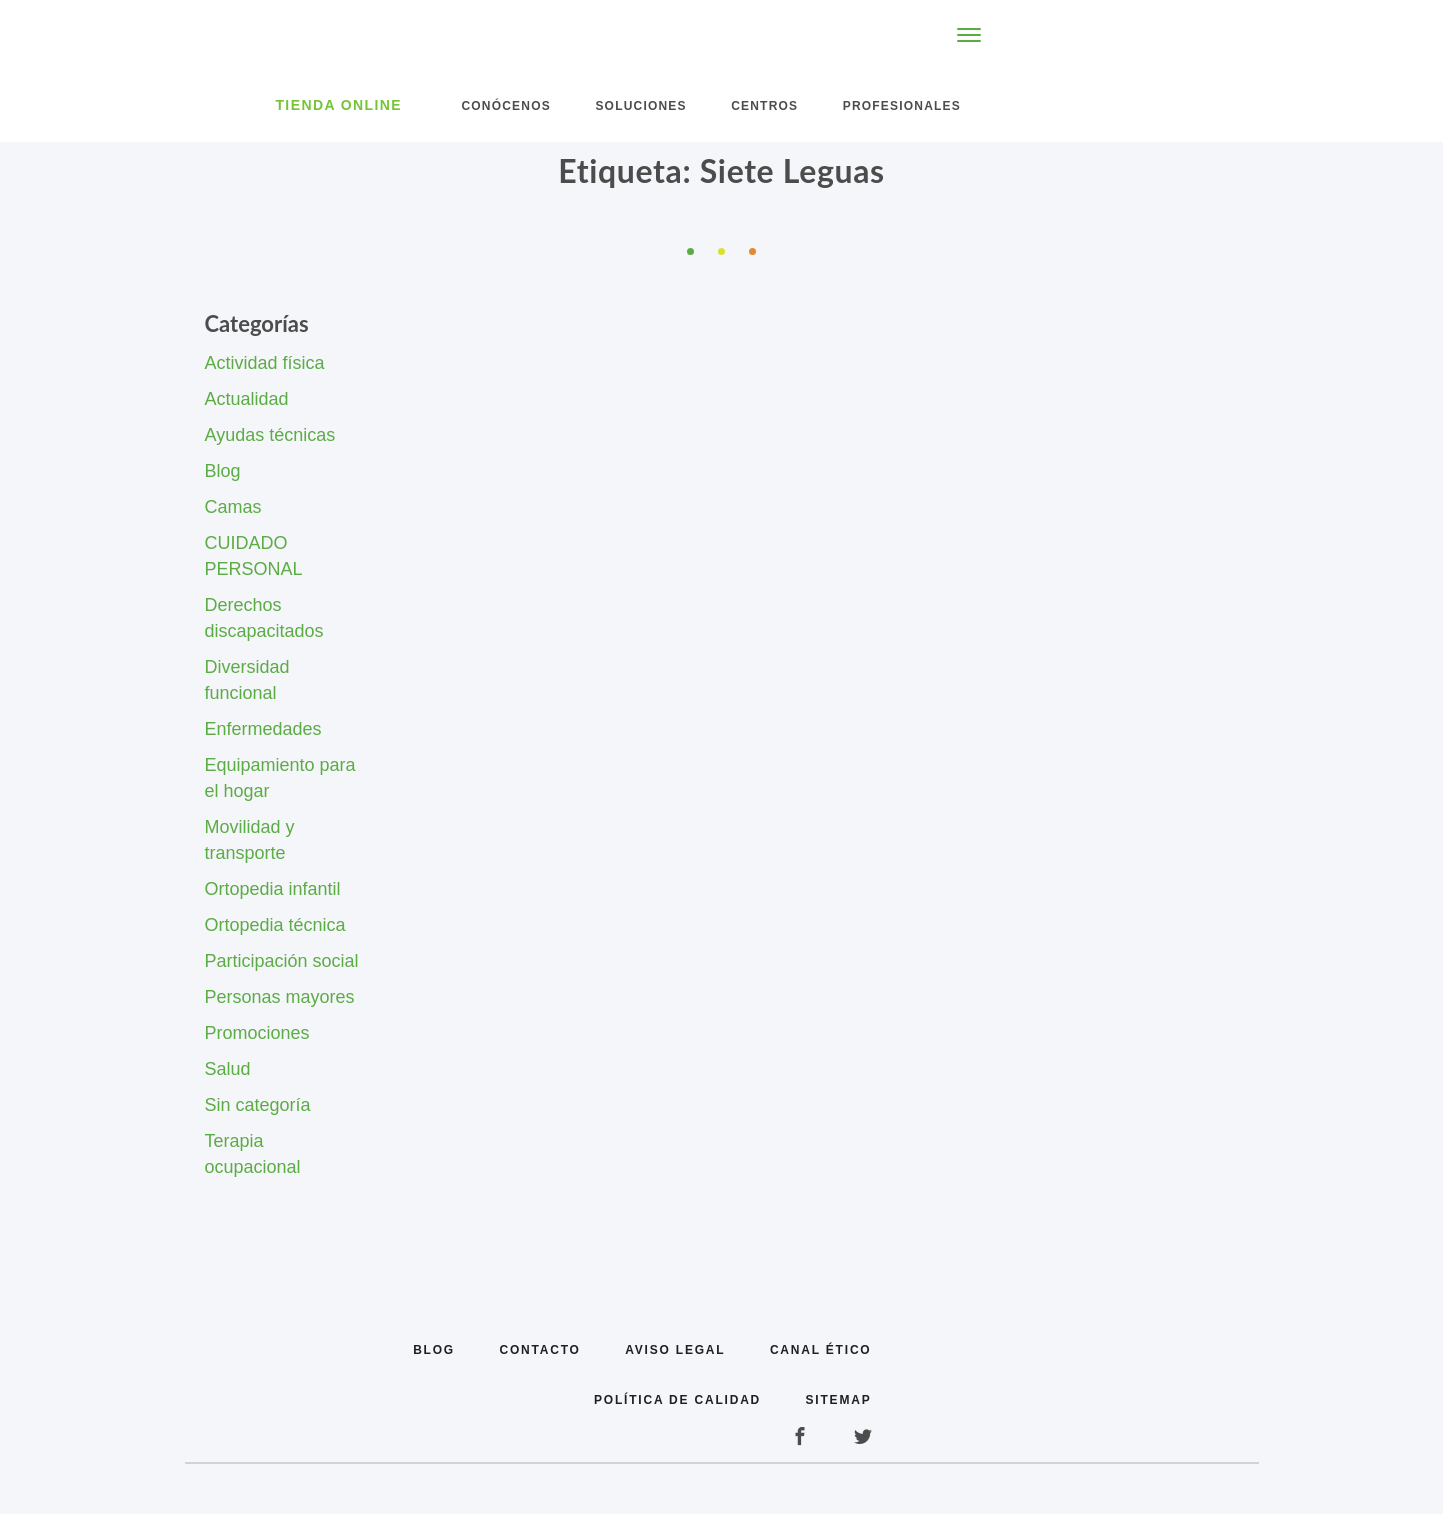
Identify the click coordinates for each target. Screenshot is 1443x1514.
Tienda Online (338, 105)
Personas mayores (280, 997)
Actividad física (265, 363)
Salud (228, 1069)
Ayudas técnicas (270, 435)
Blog (223, 471)
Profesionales (902, 106)
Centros (764, 106)
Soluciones (640, 106)
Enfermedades (263, 729)
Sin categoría (258, 1105)
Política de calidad (677, 1400)
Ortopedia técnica (275, 925)
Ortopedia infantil (273, 889)
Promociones (257, 1033)
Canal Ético (821, 1350)
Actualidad (247, 399)
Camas (233, 507)
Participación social (282, 961)
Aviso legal (675, 1350)
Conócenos (505, 106)
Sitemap (839, 1400)
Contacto (539, 1350)
